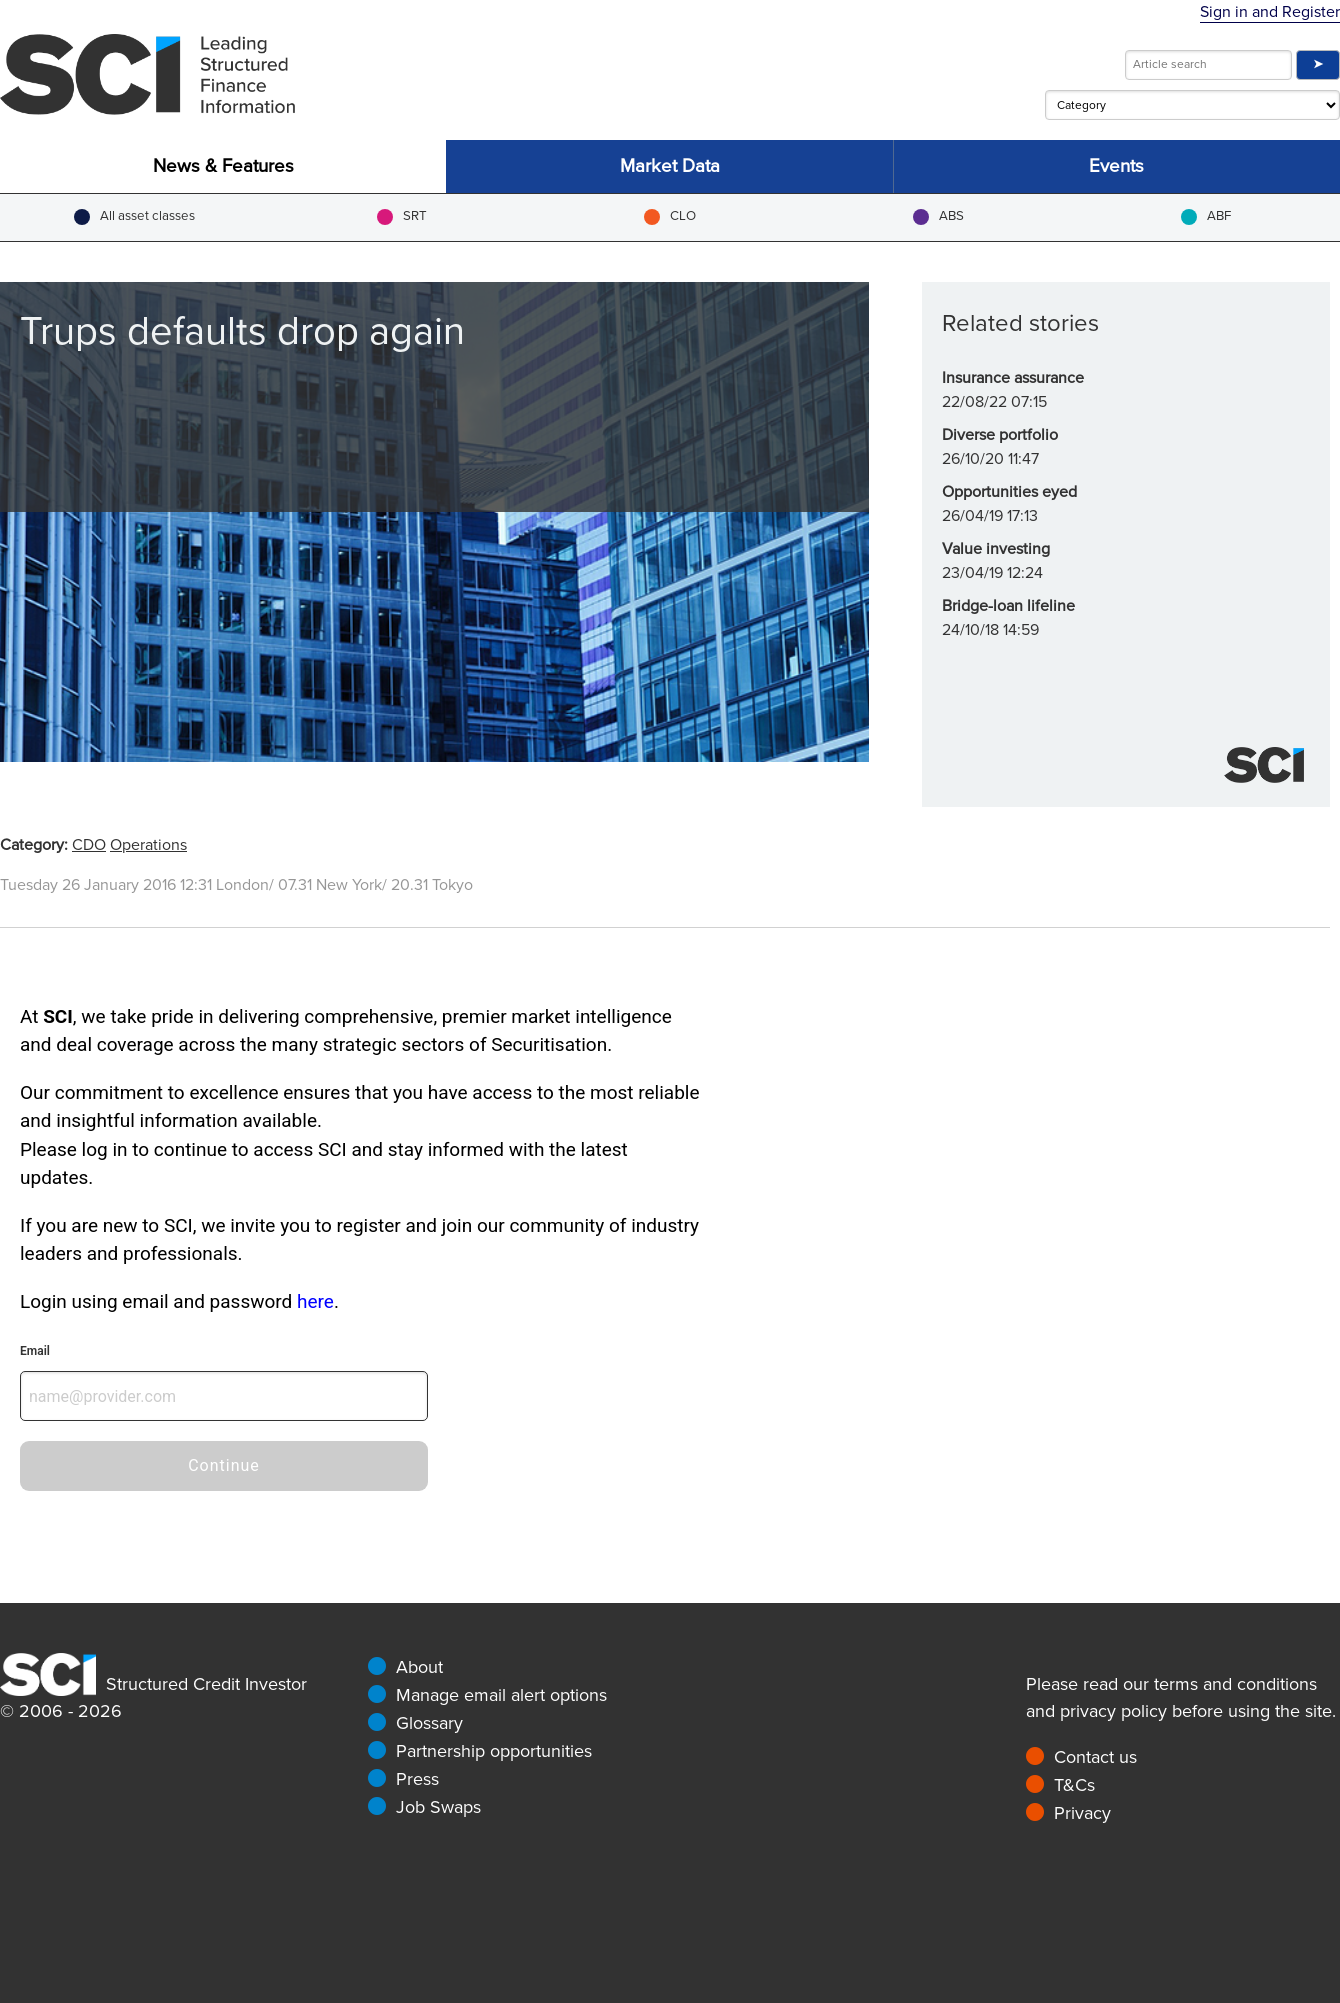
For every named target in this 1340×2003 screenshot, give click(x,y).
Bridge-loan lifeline (1008, 606)
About (419, 1667)
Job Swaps (438, 1807)
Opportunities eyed (1009, 492)
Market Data (670, 166)
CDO (89, 845)
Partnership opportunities (494, 1751)
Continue (224, 1465)
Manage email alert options (501, 1695)
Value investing (996, 549)
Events (1116, 166)
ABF (1206, 216)
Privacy (1082, 1813)
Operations (148, 845)
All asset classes (134, 216)
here (315, 1301)
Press (417, 1779)
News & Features (223, 166)
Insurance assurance (1013, 378)
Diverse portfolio (1000, 435)
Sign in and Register (1270, 12)
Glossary (429, 1723)
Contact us (1095, 1757)
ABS (938, 216)
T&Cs (1074, 1785)
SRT (402, 216)
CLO (670, 216)
